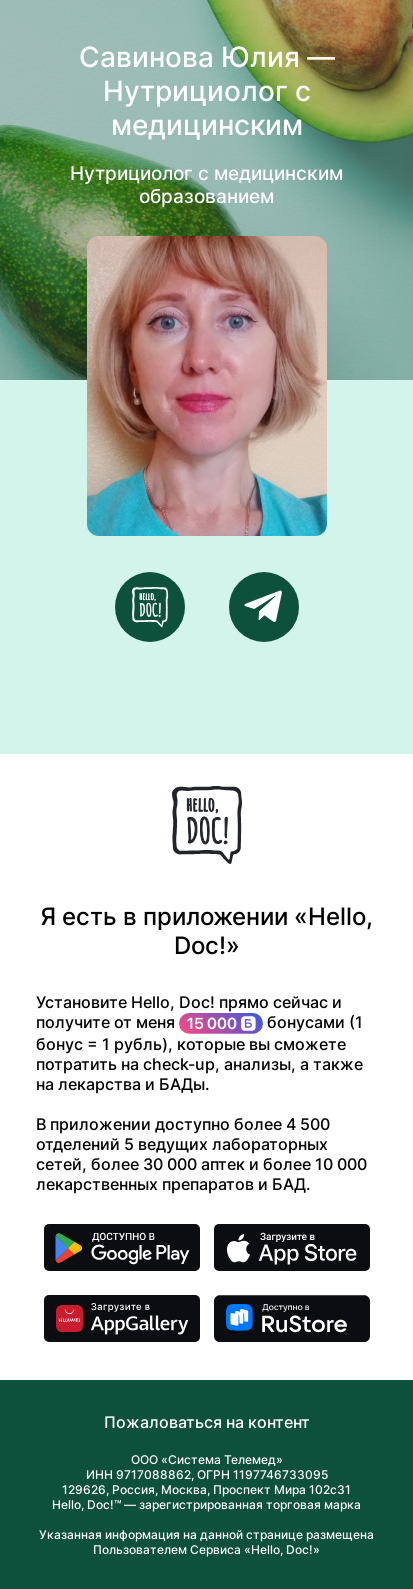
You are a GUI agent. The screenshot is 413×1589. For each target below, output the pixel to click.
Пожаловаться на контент (207, 1422)
